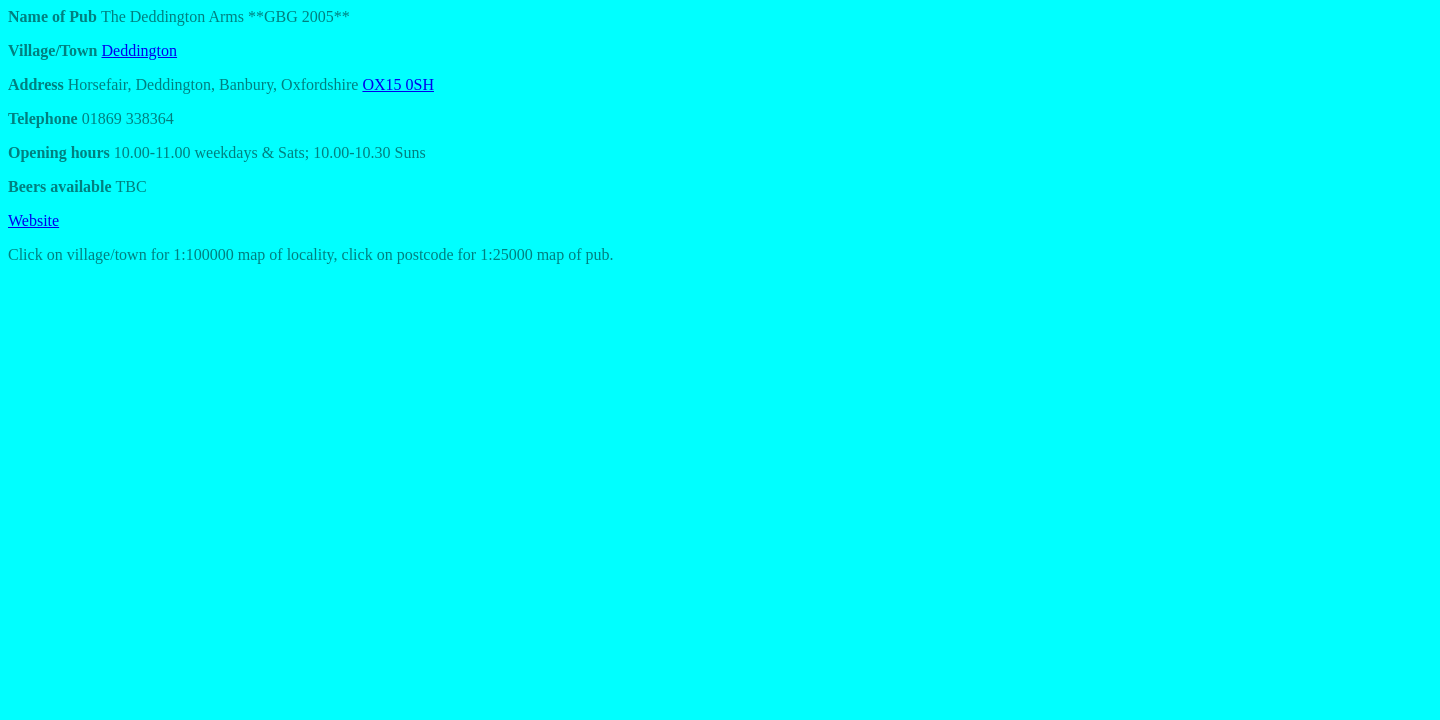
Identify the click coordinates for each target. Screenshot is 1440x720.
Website (33, 220)
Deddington (140, 50)
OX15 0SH (398, 84)
